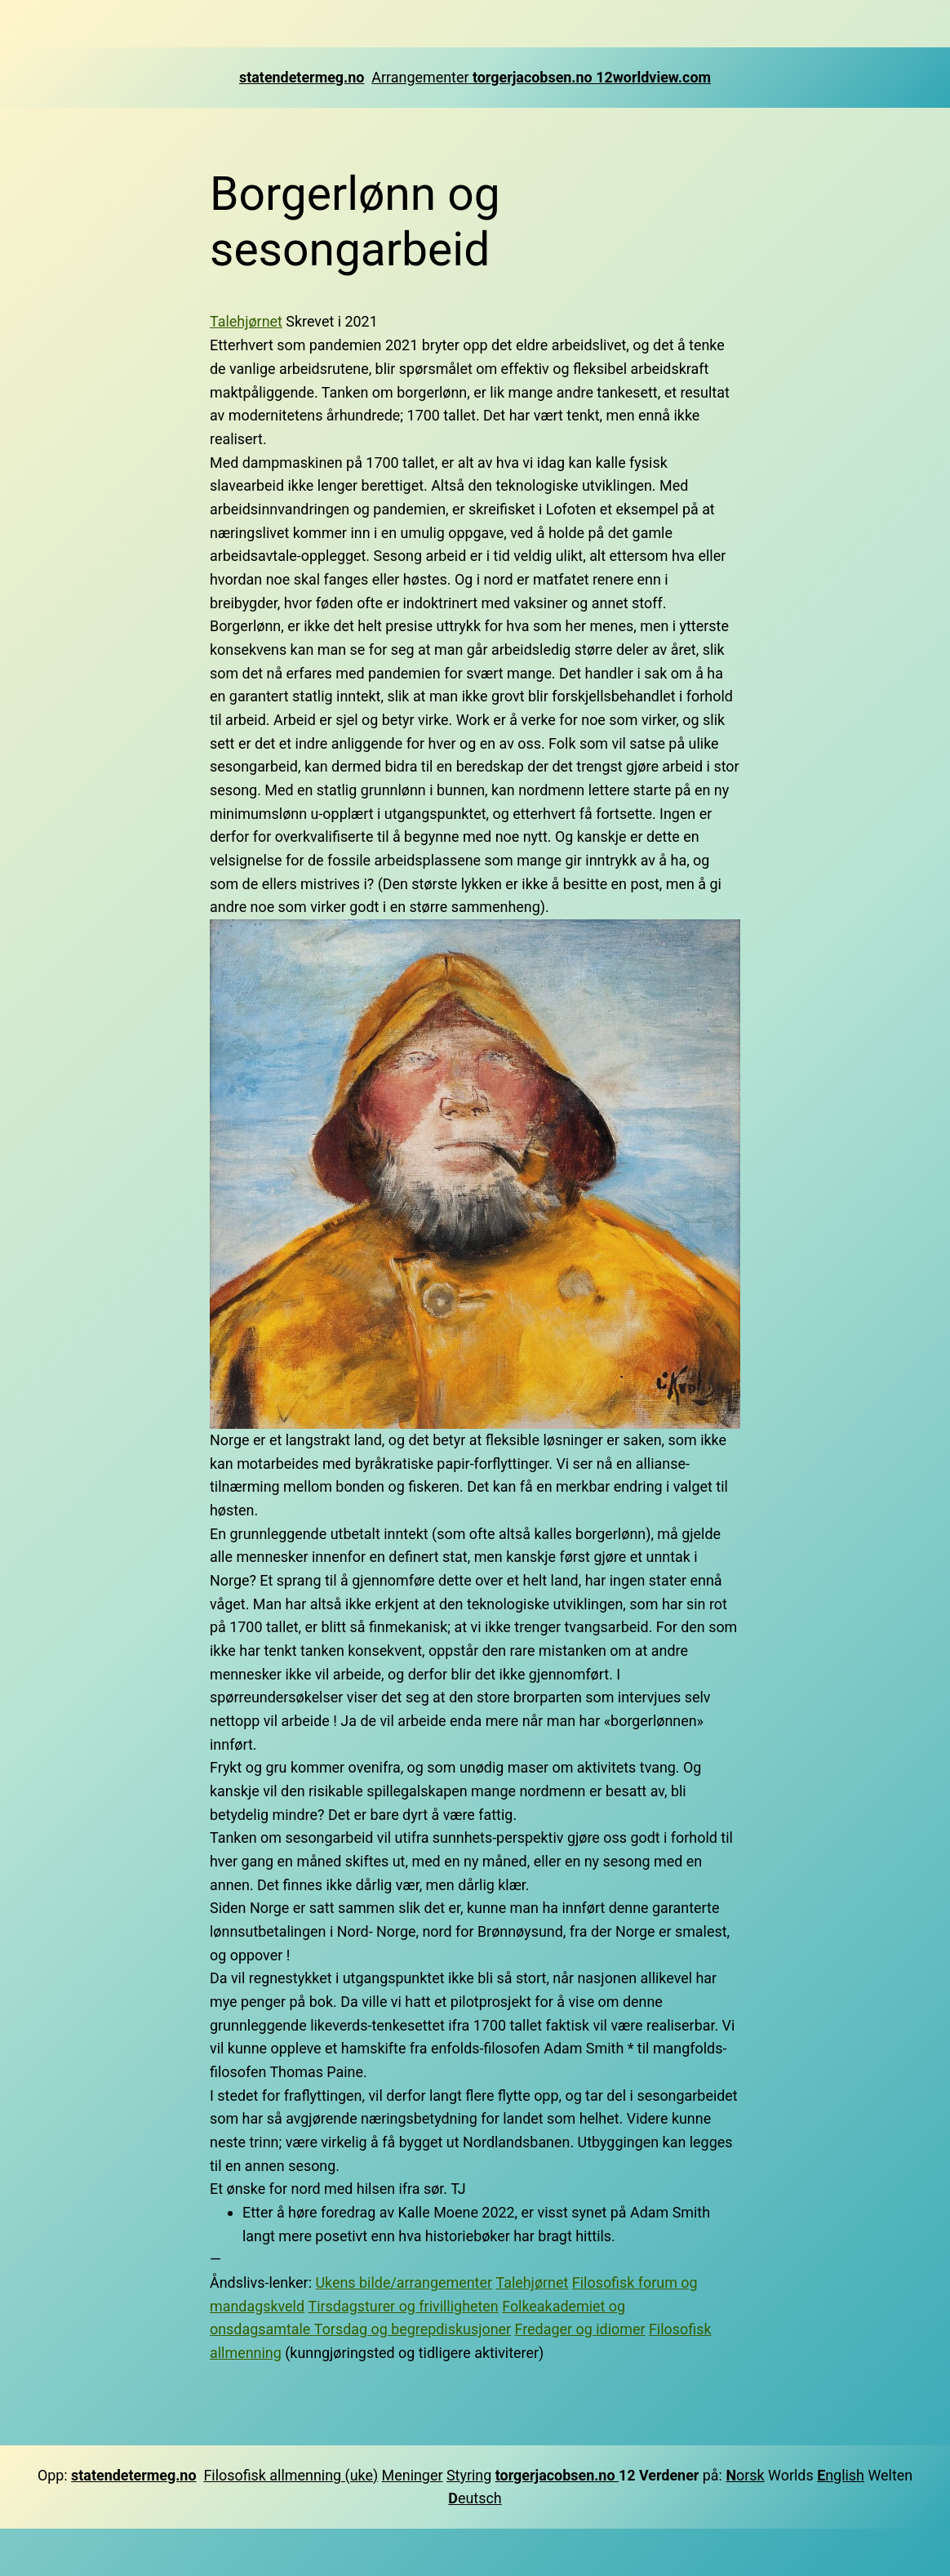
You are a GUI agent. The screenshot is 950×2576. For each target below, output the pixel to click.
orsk (750, 2475)
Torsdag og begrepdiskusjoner (412, 2329)
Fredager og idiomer (580, 2329)
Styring (468, 2475)
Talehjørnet (246, 321)
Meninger (412, 2475)
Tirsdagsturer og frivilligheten (404, 2306)
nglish (840, 2475)
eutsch (474, 2498)
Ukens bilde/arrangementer (403, 2282)
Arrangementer (422, 77)
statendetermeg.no (301, 77)
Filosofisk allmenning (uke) (290, 2475)
